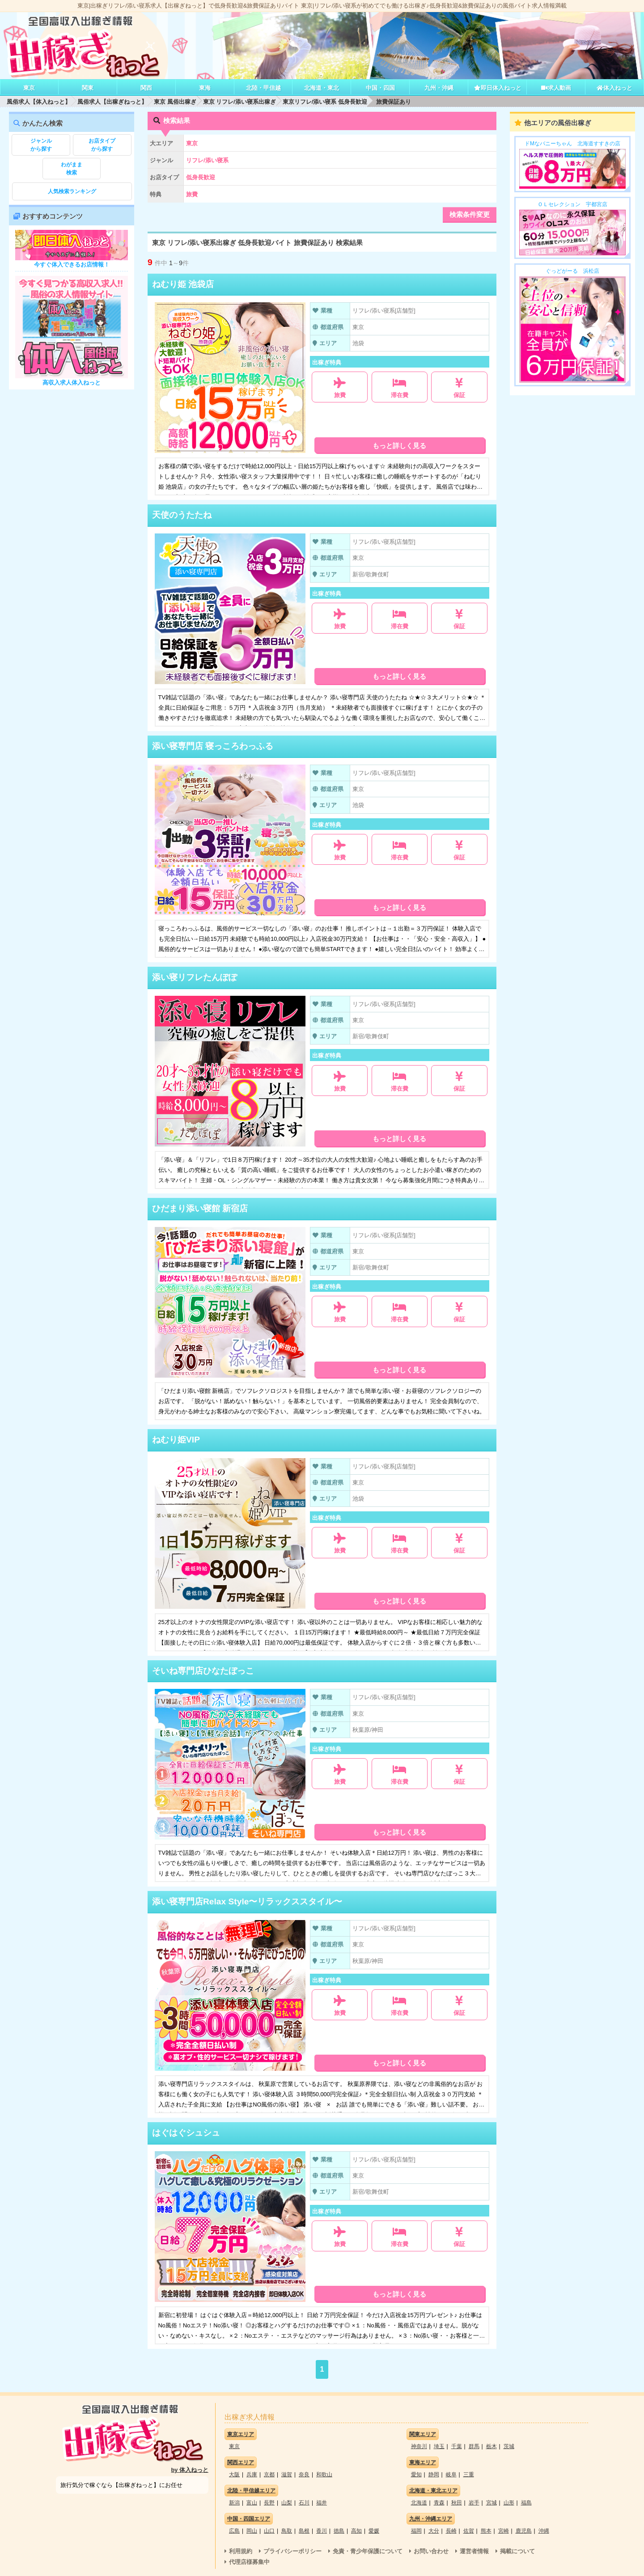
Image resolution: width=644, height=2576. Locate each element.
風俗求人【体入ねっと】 (39, 101)
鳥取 (286, 2531)
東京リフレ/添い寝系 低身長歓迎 (325, 101)
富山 (251, 2503)
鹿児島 (524, 2531)
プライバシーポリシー (292, 2551)
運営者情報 (474, 2551)
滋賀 (286, 2474)
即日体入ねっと (497, 88)
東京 (29, 88)
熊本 (486, 2531)
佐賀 (468, 2531)
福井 (321, 2503)
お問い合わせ (431, 2551)
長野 (269, 2503)
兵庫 (251, 2474)
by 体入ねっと (190, 2469)
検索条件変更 (469, 214)
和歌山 (324, 2474)
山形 (509, 2503)
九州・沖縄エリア (430, 2519)
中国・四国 (380, 88)
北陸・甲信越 (263, 88)
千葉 (456, 2446)
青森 (439, 2503)
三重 (468, 2474)
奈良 (304, 2474)
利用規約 (240, 2551)
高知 (356, 2531)
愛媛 (374, 2531)
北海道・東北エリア (433, 2490)
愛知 (416, 2474)
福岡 (416, 2531)
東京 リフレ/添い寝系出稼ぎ (239, 101)
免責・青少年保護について (367, 2551)
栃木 (491, 2446)
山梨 (286, 2503)
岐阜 (451, 2474)
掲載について (517, 2551)
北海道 (419, 2503)
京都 (269, 2474)
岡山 (251, 2531)
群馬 (474, 2446)
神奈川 (419, 2446)
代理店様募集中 (249, 2562)
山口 (269, 2531)
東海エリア (422, 2462)
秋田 (456, 2503)
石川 (304, 2503)
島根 (304, 2531)
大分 (433, 2531)
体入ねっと (614, 88)
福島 (526, 2503)
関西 (146, 88)
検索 (72, 168)
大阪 (234, 2474)
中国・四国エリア (248, 2519)
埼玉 (439, 2446)
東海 (205, 88)
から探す (41, 144)
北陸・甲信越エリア (251, 2490)
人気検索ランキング (72, 191)
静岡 (433, 2474)
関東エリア (422, 2434)
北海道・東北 (321, 88)
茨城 (509, 2446)
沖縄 (543, 2531)
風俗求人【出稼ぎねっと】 (112, 101)
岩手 (474, 2503)
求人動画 (556, 88)
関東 (87, 88)
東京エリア (240, 2434)
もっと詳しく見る (399, 445)
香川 (321, 2531)
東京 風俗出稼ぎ (175, 101)
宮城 (491, 2503)
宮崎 (503, 2531)
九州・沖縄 (438, 88)
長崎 (451, 2531)
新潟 (234, 2503)
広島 (234, 2531)
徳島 (339, 2531)
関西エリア (240, 2462)
